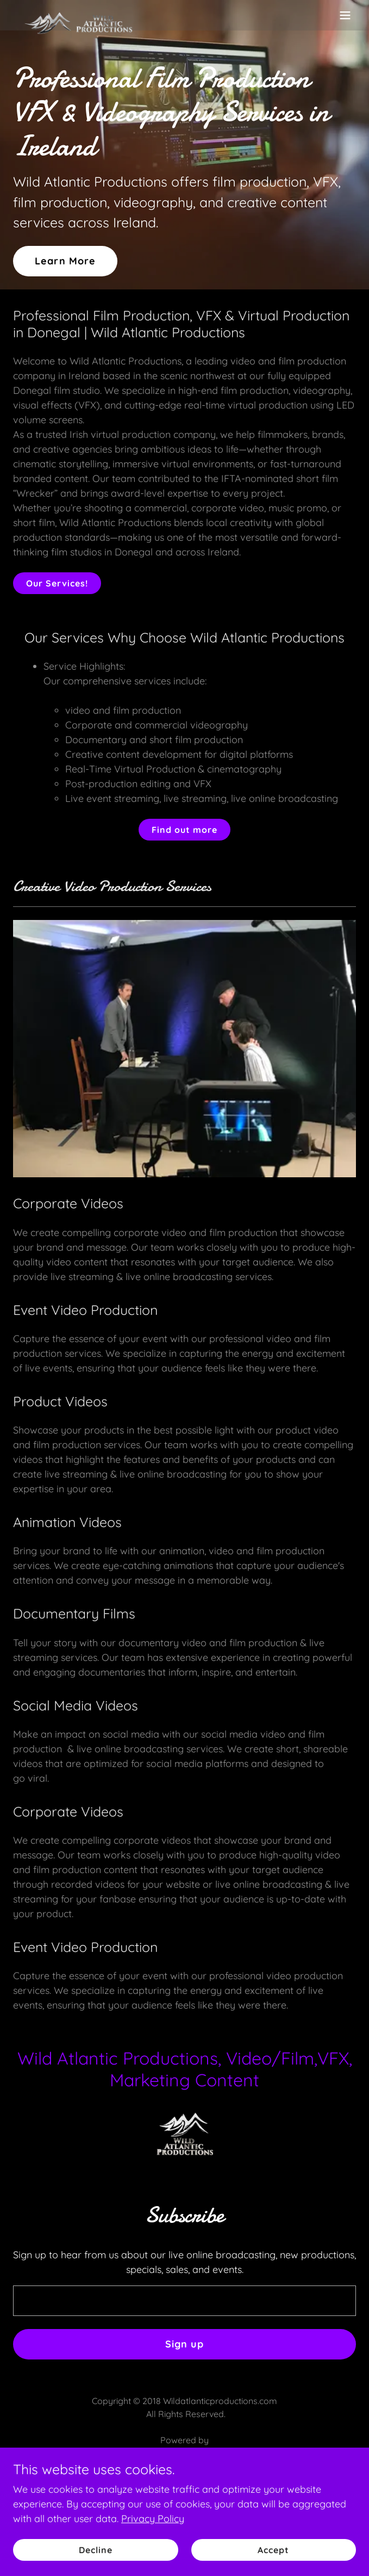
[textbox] (184, 2300)
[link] (78, 15)
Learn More (65, 261)
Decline (95, 2549)
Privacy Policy (152, 2518)
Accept (273, 2549)
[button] (345, 15)
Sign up (184, 2344)
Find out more (184, 829)
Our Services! (57, 583)
